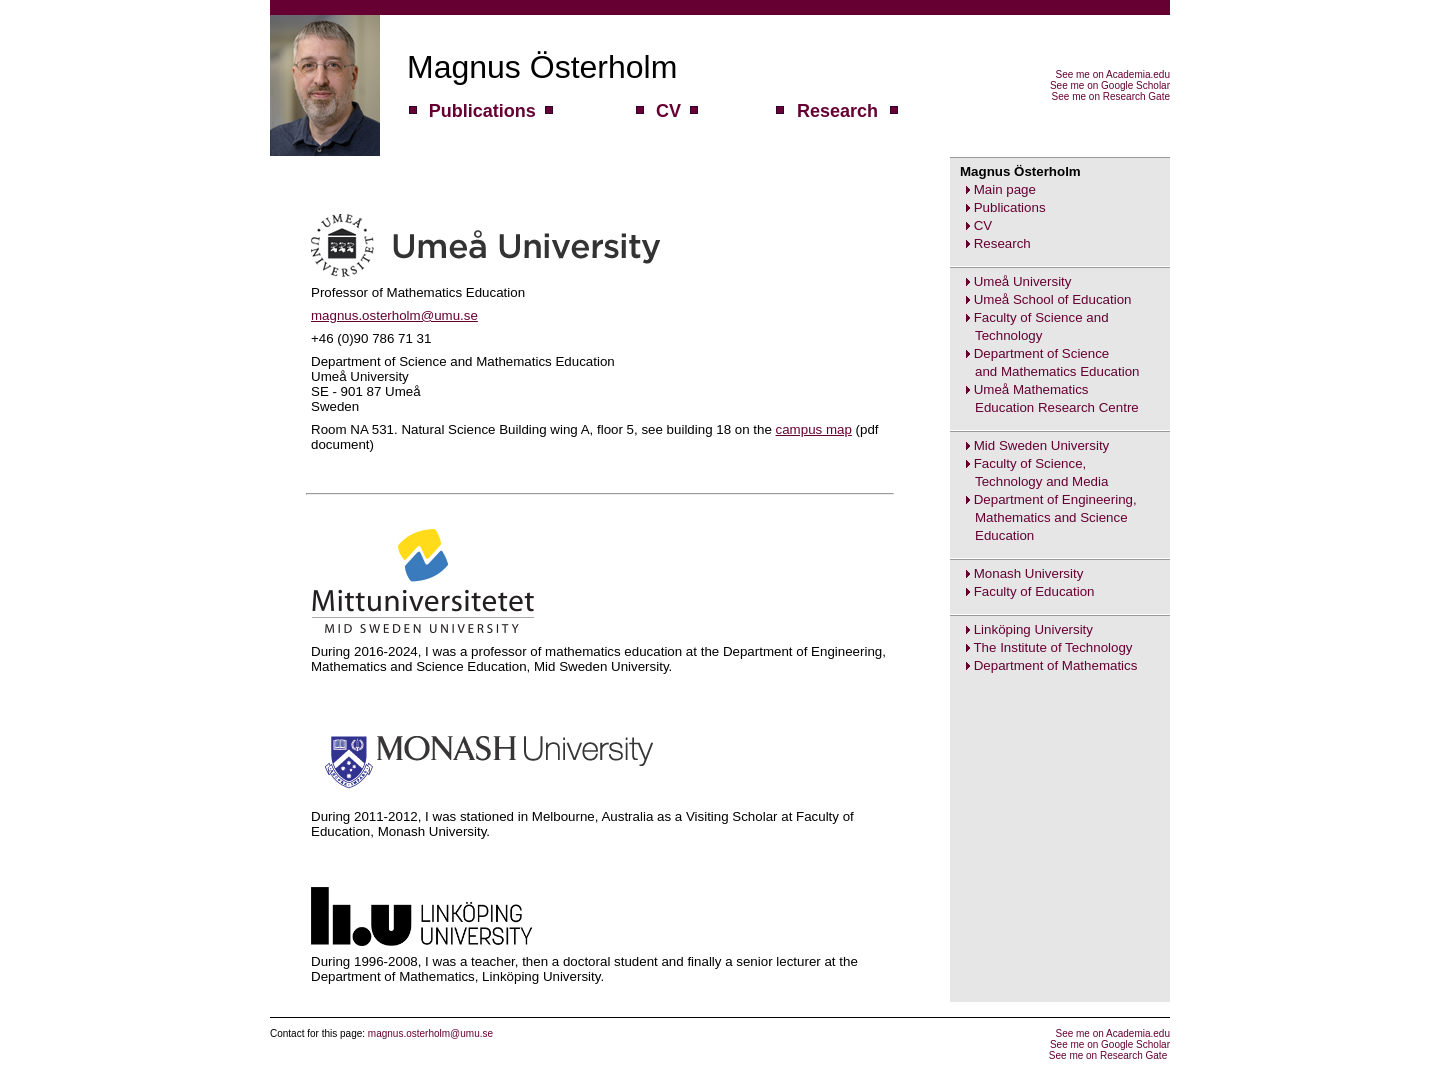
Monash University (1029, 573)
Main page (1005, 189)
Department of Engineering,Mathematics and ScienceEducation (1043, 517)
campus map (814, 429)
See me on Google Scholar (1110, 85)
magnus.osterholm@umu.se (394, 315)
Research (1002, 243)
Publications (1010, 207)
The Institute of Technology (1052, 647)
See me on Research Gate (1111, 96)
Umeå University (1023, 281)
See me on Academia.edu (1112, 74)
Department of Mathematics (1056, 665)
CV (983, 225)
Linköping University (1033, 629)
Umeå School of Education (1053, 299)
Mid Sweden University (1042, 445)
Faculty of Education (1034, 591)
